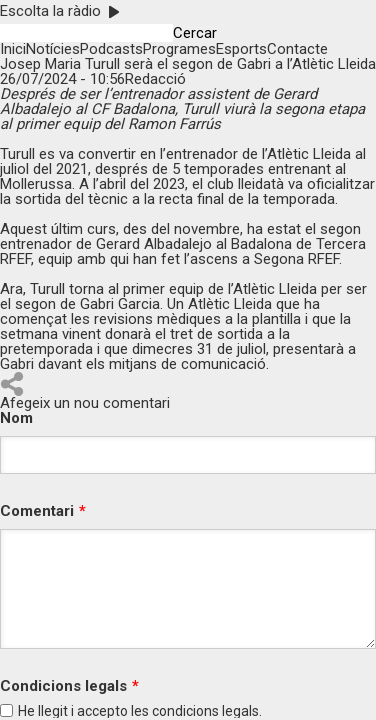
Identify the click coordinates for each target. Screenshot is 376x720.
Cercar (195, 33)
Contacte (297, 49)
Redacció (155, 79)
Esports (241, 49)
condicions (185, 711)
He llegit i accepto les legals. (140, 711)
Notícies (53, 49)
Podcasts (111, 49)
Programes (179, 49)
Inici (13, 49)
